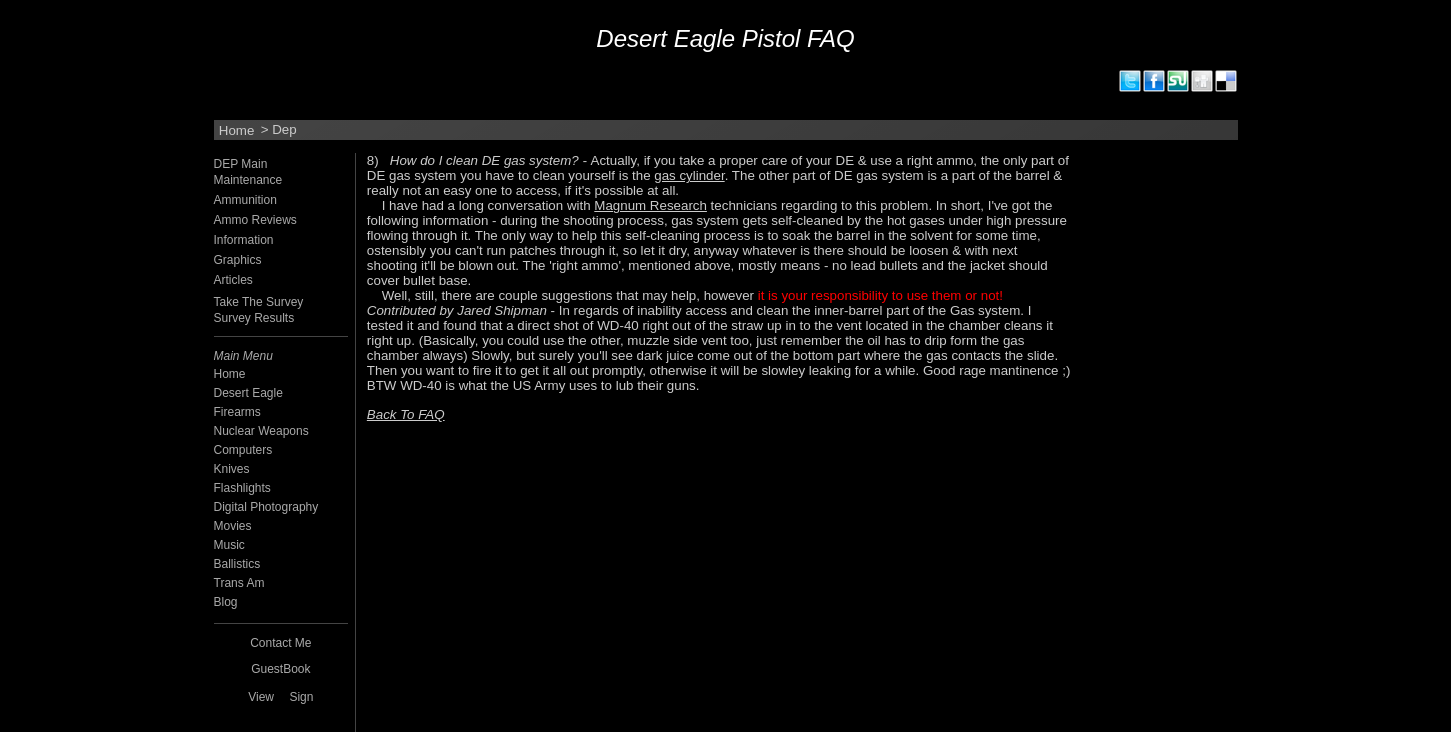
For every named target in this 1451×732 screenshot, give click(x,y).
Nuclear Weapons (261, 431)
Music (229, 545)
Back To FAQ (406, 414)
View (261, 697)
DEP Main (241, 164)
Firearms (237, 412)
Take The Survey (259, 302)
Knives (232, 469)
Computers (243, 450)
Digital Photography (266, 507)
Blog (226, 602)
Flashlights (242, 488)
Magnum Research (650, 205)
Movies (233, 526)
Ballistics (237, 564)
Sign (301, 697)
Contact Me (280, 643)
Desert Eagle (248, 393)
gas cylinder (689, 175)
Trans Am (239, 583)
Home (237, 129)
